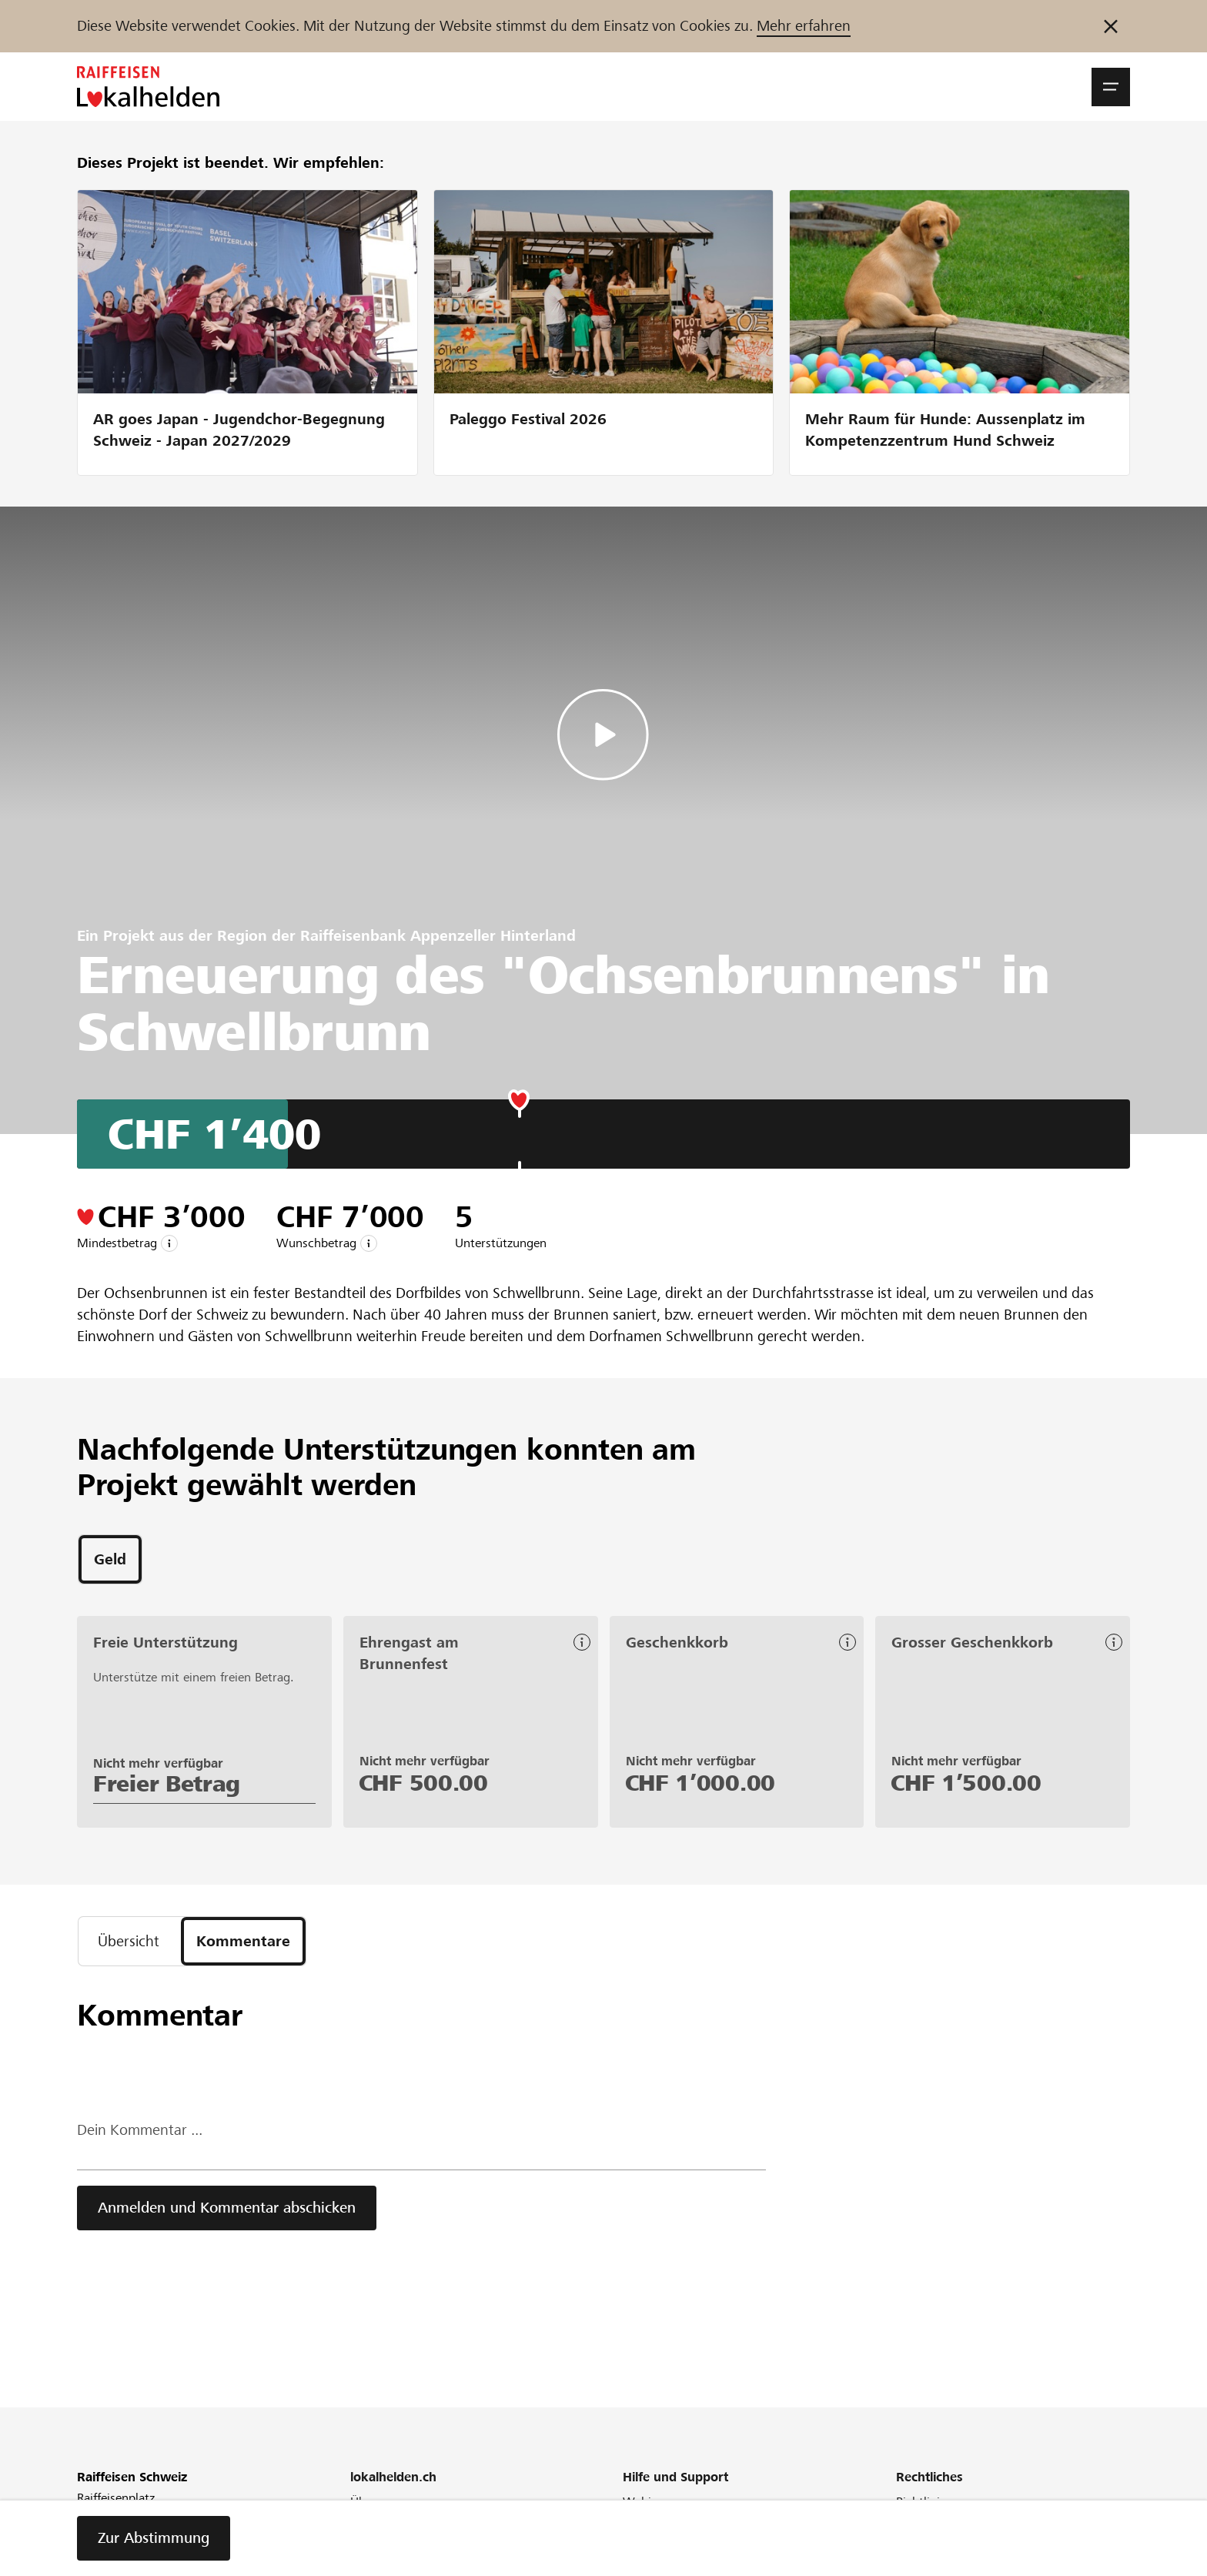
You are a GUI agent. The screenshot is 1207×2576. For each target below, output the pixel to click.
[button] (1111, 87)
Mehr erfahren (804, 26)
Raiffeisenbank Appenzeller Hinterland (438, 936)
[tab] (110, 1559)
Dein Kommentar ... (139, 2130)
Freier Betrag (166, 1784)
